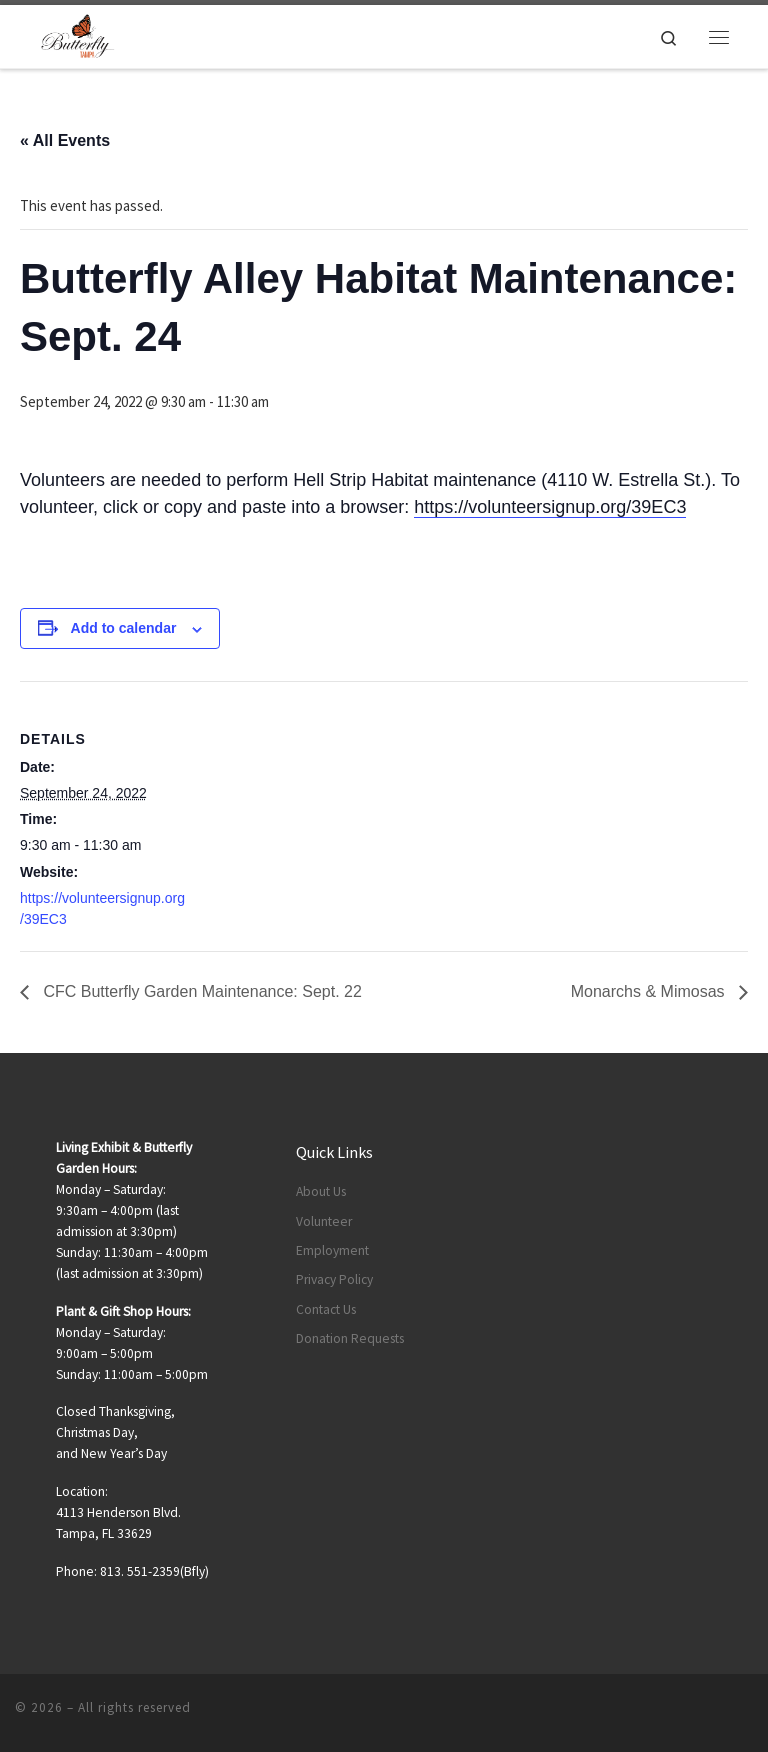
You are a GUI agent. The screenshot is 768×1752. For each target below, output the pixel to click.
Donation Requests (350, 1338)
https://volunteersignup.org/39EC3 (550, 507)
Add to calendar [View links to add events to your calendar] (124, 628)
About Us (321, 1191)
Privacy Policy (334, 1279)
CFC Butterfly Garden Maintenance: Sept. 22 (200, 991)
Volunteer (324, 1221)
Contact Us (326, 1309)
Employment (332, 1250)
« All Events (65, 140)
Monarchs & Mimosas (650, 991)
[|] (78, 34)
